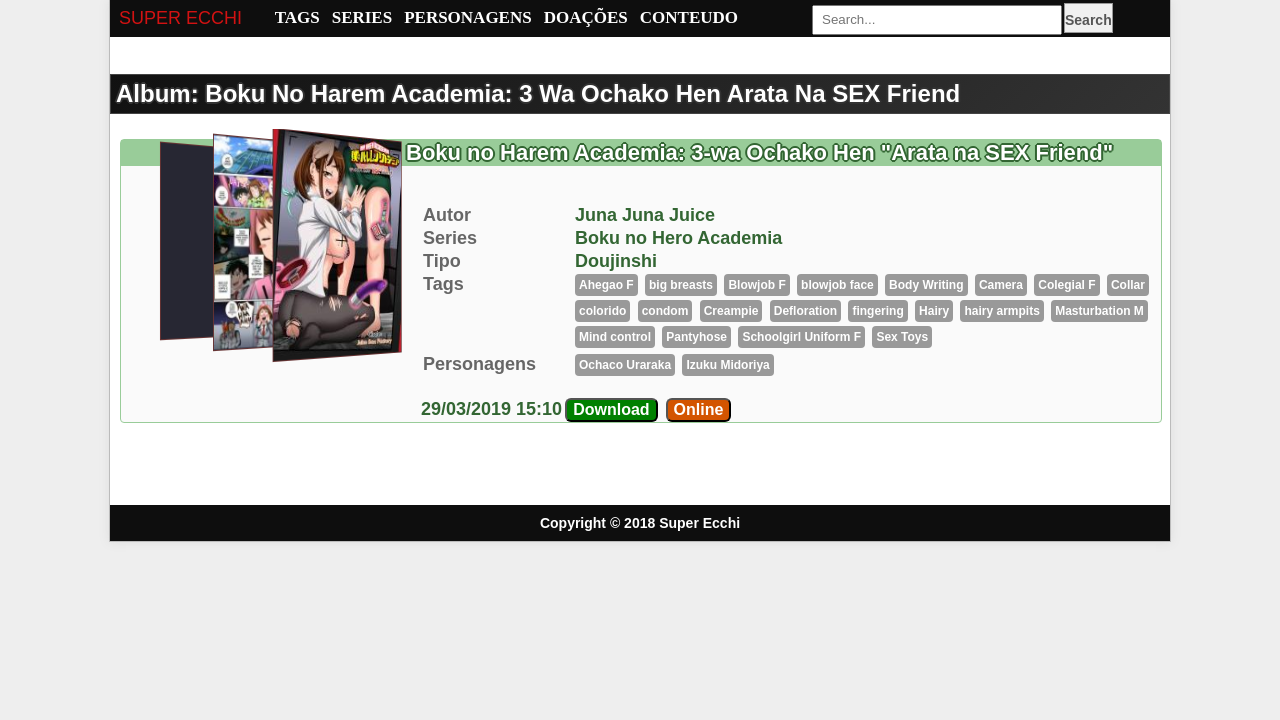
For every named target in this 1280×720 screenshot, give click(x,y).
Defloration (805, 311)
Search (1088, 20)
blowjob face (837, 285)
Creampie (731, 311)
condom (665, 311)
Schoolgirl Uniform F (801, 337)
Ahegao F (606, 285)
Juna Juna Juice (645, 215)
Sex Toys (902, 337)
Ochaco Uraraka (625, 365)
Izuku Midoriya (727, 365)
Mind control (615, 337)
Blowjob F (756, 285)
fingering (877, 311)
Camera (1001, 285)
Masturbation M (1099, 311)
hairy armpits (1001, 311)
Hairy (934, 311)
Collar (1128, 285)
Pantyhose (696, 337)
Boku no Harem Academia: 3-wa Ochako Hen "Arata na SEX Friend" (759, 152)
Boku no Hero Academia (678, 238)
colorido (602, 311)
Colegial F (1066, 285)
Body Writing (926, 285)
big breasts (681, 285)
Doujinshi (616, 261)
